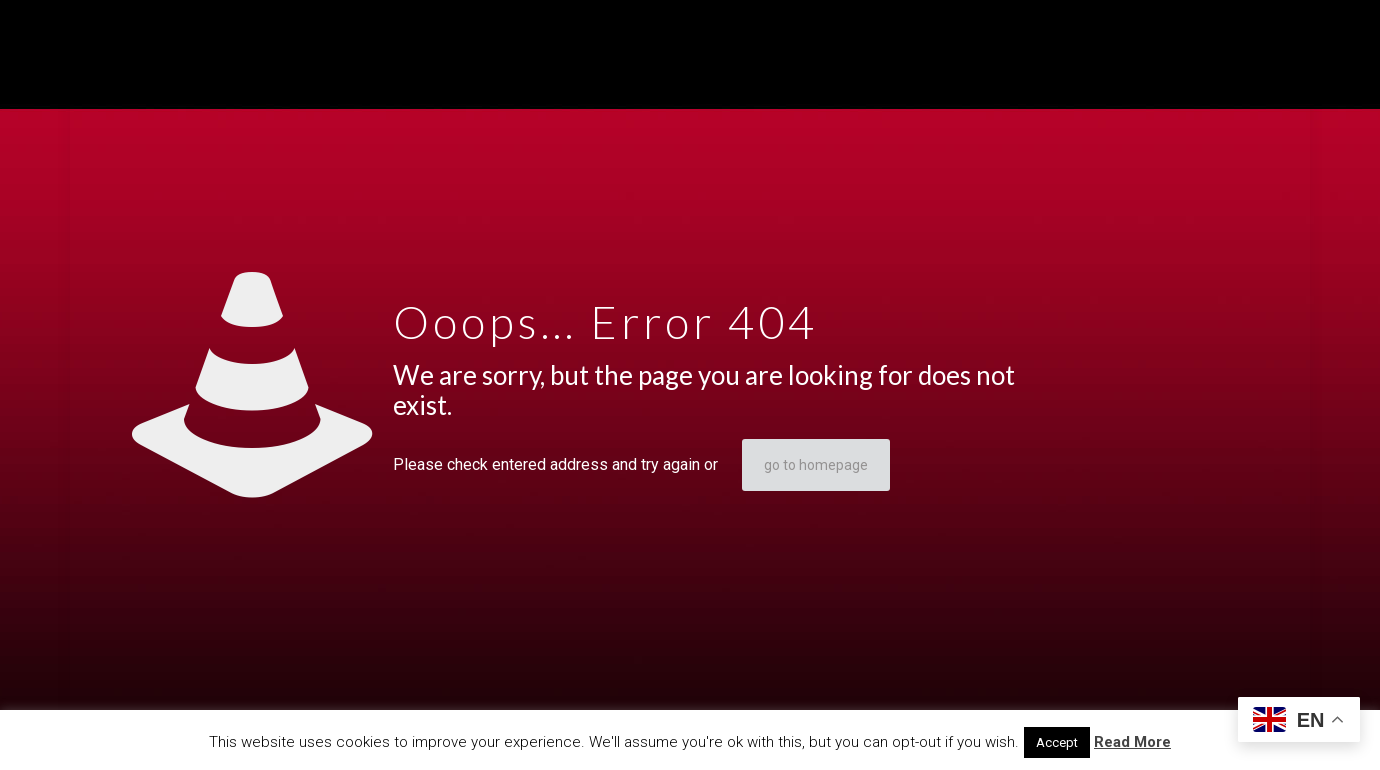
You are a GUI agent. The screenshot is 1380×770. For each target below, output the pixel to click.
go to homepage (816, 465)
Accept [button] (1057, 742)
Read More (1132, 742)
